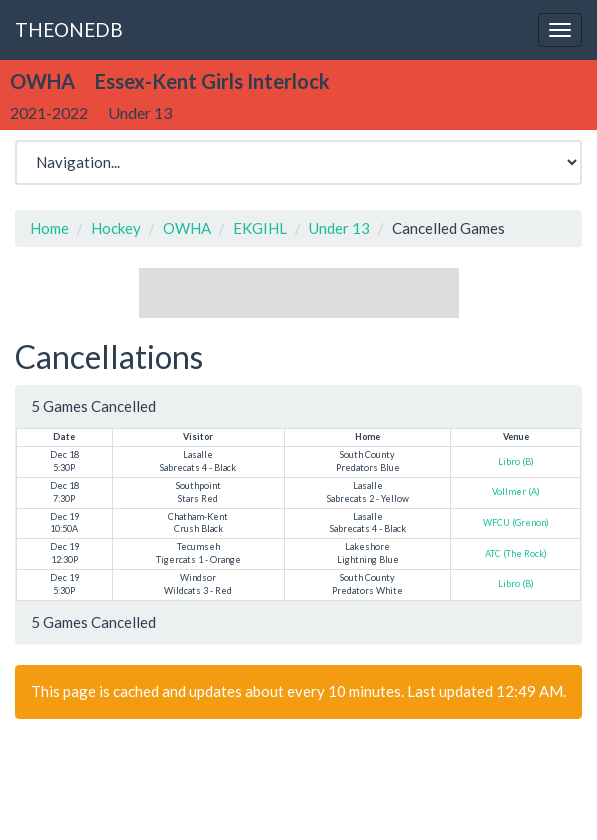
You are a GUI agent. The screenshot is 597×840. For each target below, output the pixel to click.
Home (49, 228)
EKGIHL (260, 228)
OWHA (187, 228)
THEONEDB (69, 29)
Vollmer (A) (516, 491)
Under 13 (339, 228)
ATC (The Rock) (516, 553)
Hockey (116, 228)
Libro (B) (516, 461)
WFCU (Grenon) (516, 522)
